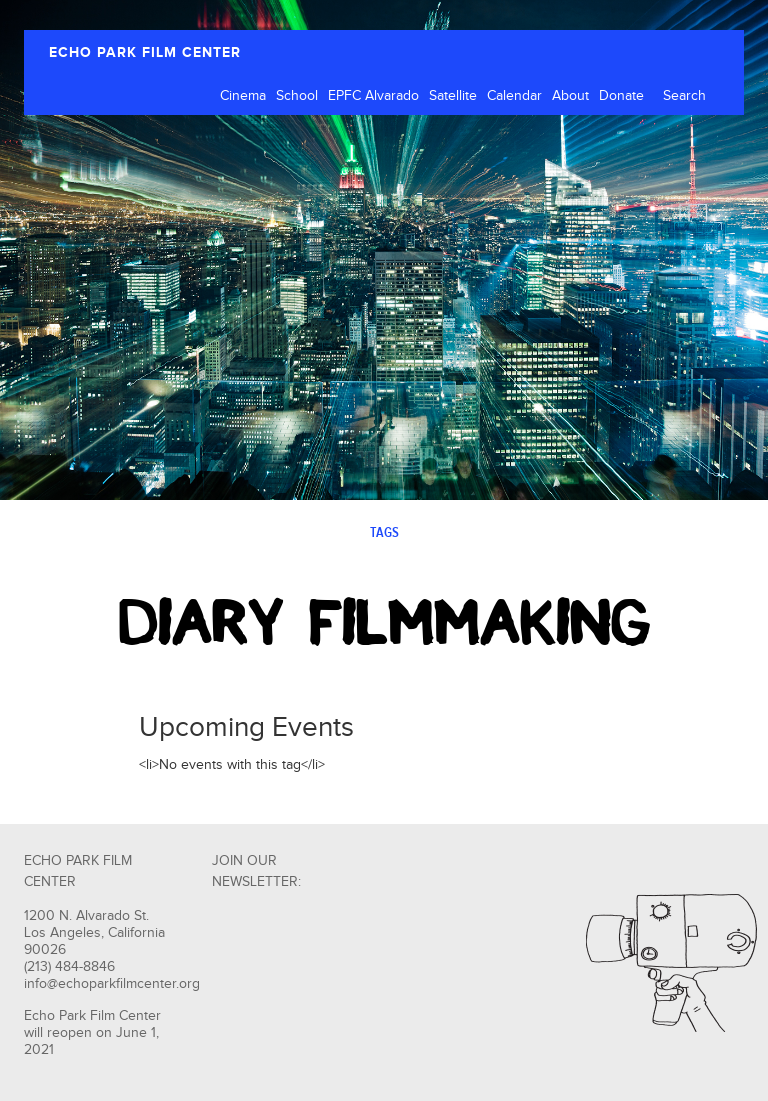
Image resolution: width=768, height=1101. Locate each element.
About (570, 96)
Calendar (514, 96)
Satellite (453, 96)
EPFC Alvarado (373, 96)
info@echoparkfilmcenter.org (112, 984)
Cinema (243, 96)
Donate (621, 96)
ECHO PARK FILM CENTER (145, 52)
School (297, 96)
